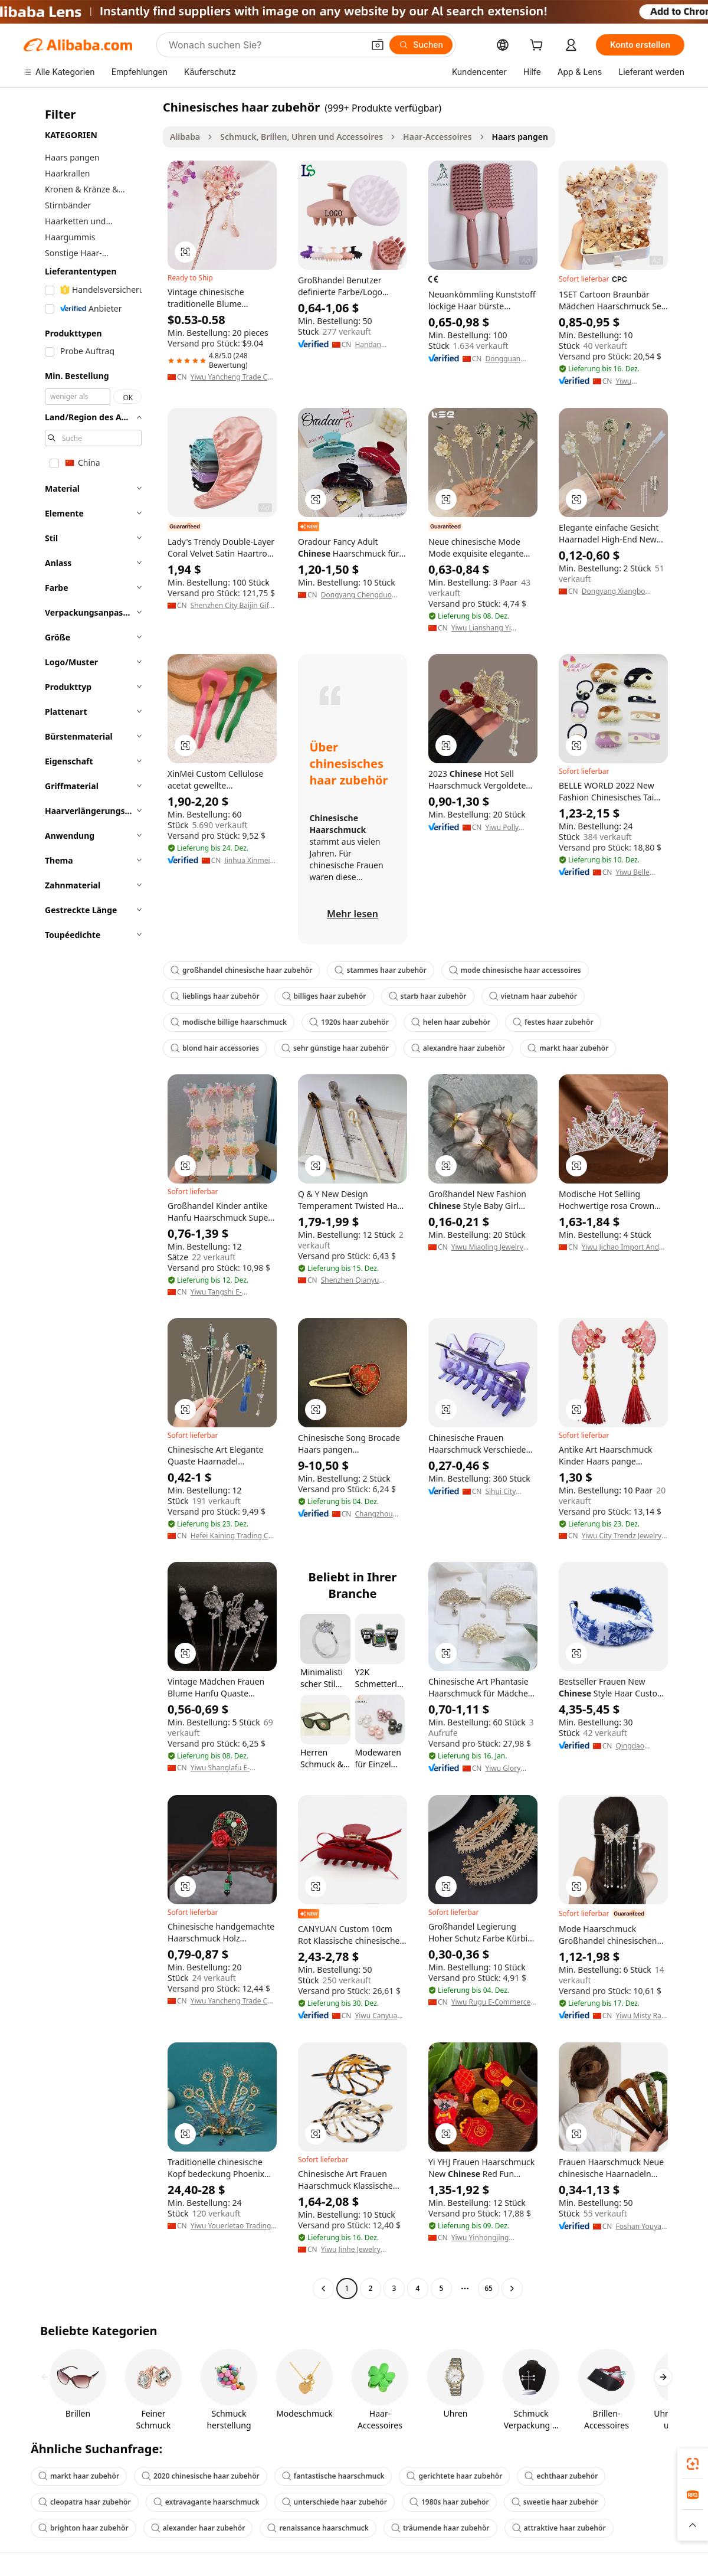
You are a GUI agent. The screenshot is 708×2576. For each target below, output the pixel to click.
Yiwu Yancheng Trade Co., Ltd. (233, 377)
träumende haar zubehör (440, 2528)
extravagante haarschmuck (206, 2502)
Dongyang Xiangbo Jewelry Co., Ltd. (613, 591)
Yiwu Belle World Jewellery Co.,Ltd (641, 872)
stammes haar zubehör (380, 970)
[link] (692, 2463)
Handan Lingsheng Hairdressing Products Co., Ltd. (376, 344)
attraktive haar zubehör (559, 2528)
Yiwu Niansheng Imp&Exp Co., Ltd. (637, 381)
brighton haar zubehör (83, 2528)
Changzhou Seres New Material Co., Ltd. (375, 1514)
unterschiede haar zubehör (334, 2502)
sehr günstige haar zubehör (335, 1048)
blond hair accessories (215, 1048)
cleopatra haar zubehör (84, 2502)
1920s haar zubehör (349, 1022)
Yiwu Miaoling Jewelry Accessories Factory (487, 1247)
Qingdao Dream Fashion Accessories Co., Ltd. (640, 1746)
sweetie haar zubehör (555, 2502)
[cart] (539, 46)
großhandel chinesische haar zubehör (241, 970)
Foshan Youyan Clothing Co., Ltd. (640, 2226)
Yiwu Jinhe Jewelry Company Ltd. (351, 2249)
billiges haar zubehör (324, 996)
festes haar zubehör (553, 1022)
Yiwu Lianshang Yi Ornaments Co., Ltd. (484, 628)
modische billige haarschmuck (229, 1022)
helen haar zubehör (450, 1022)
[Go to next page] (512, 2288)
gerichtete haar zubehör (454, 2476)
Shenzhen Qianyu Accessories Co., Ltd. (354, 1280)
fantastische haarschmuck (333, 2476)
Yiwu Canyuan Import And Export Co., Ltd (379, 2016)
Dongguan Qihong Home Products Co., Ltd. (508, 359)
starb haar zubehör (428, 996)
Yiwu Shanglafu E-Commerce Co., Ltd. (223, 1768)
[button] (378, 44)
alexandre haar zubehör (458, 1048)
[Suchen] (421, 44)
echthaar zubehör (561, 2476)
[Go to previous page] (323, 2288)
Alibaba (185, 136)
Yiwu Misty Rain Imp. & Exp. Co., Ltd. (641, 2016)
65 (488, 2288)
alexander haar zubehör (198, 2528)
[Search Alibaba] (265, 44)
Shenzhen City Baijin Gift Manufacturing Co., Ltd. (231, 605)
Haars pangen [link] (520, 136)
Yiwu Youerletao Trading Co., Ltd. (231, 2226)
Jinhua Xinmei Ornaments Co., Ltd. (250, 860)
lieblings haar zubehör (215, 996)
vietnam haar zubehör (533, 996)
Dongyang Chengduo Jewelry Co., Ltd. (356, 595)
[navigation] (90, 1199)
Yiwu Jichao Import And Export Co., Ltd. (620, 1247)
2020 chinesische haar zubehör (201, 2476)
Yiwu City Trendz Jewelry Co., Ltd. (621, 1536)
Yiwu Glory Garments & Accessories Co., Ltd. (505, 1768)
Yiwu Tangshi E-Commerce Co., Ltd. (223, 1292)
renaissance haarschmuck (318, 2528)
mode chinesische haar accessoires (515, 970)
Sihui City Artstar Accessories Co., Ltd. (504, 1491)
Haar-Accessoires (437, 136)
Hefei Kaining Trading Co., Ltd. (234, 1536)
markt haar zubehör (567, 1048)
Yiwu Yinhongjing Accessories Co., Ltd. (485, 2237)
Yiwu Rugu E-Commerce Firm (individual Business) (493, 2002)
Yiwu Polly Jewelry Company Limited (502, 827)
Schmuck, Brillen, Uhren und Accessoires (301, 136)
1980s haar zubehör (449, 2502)
